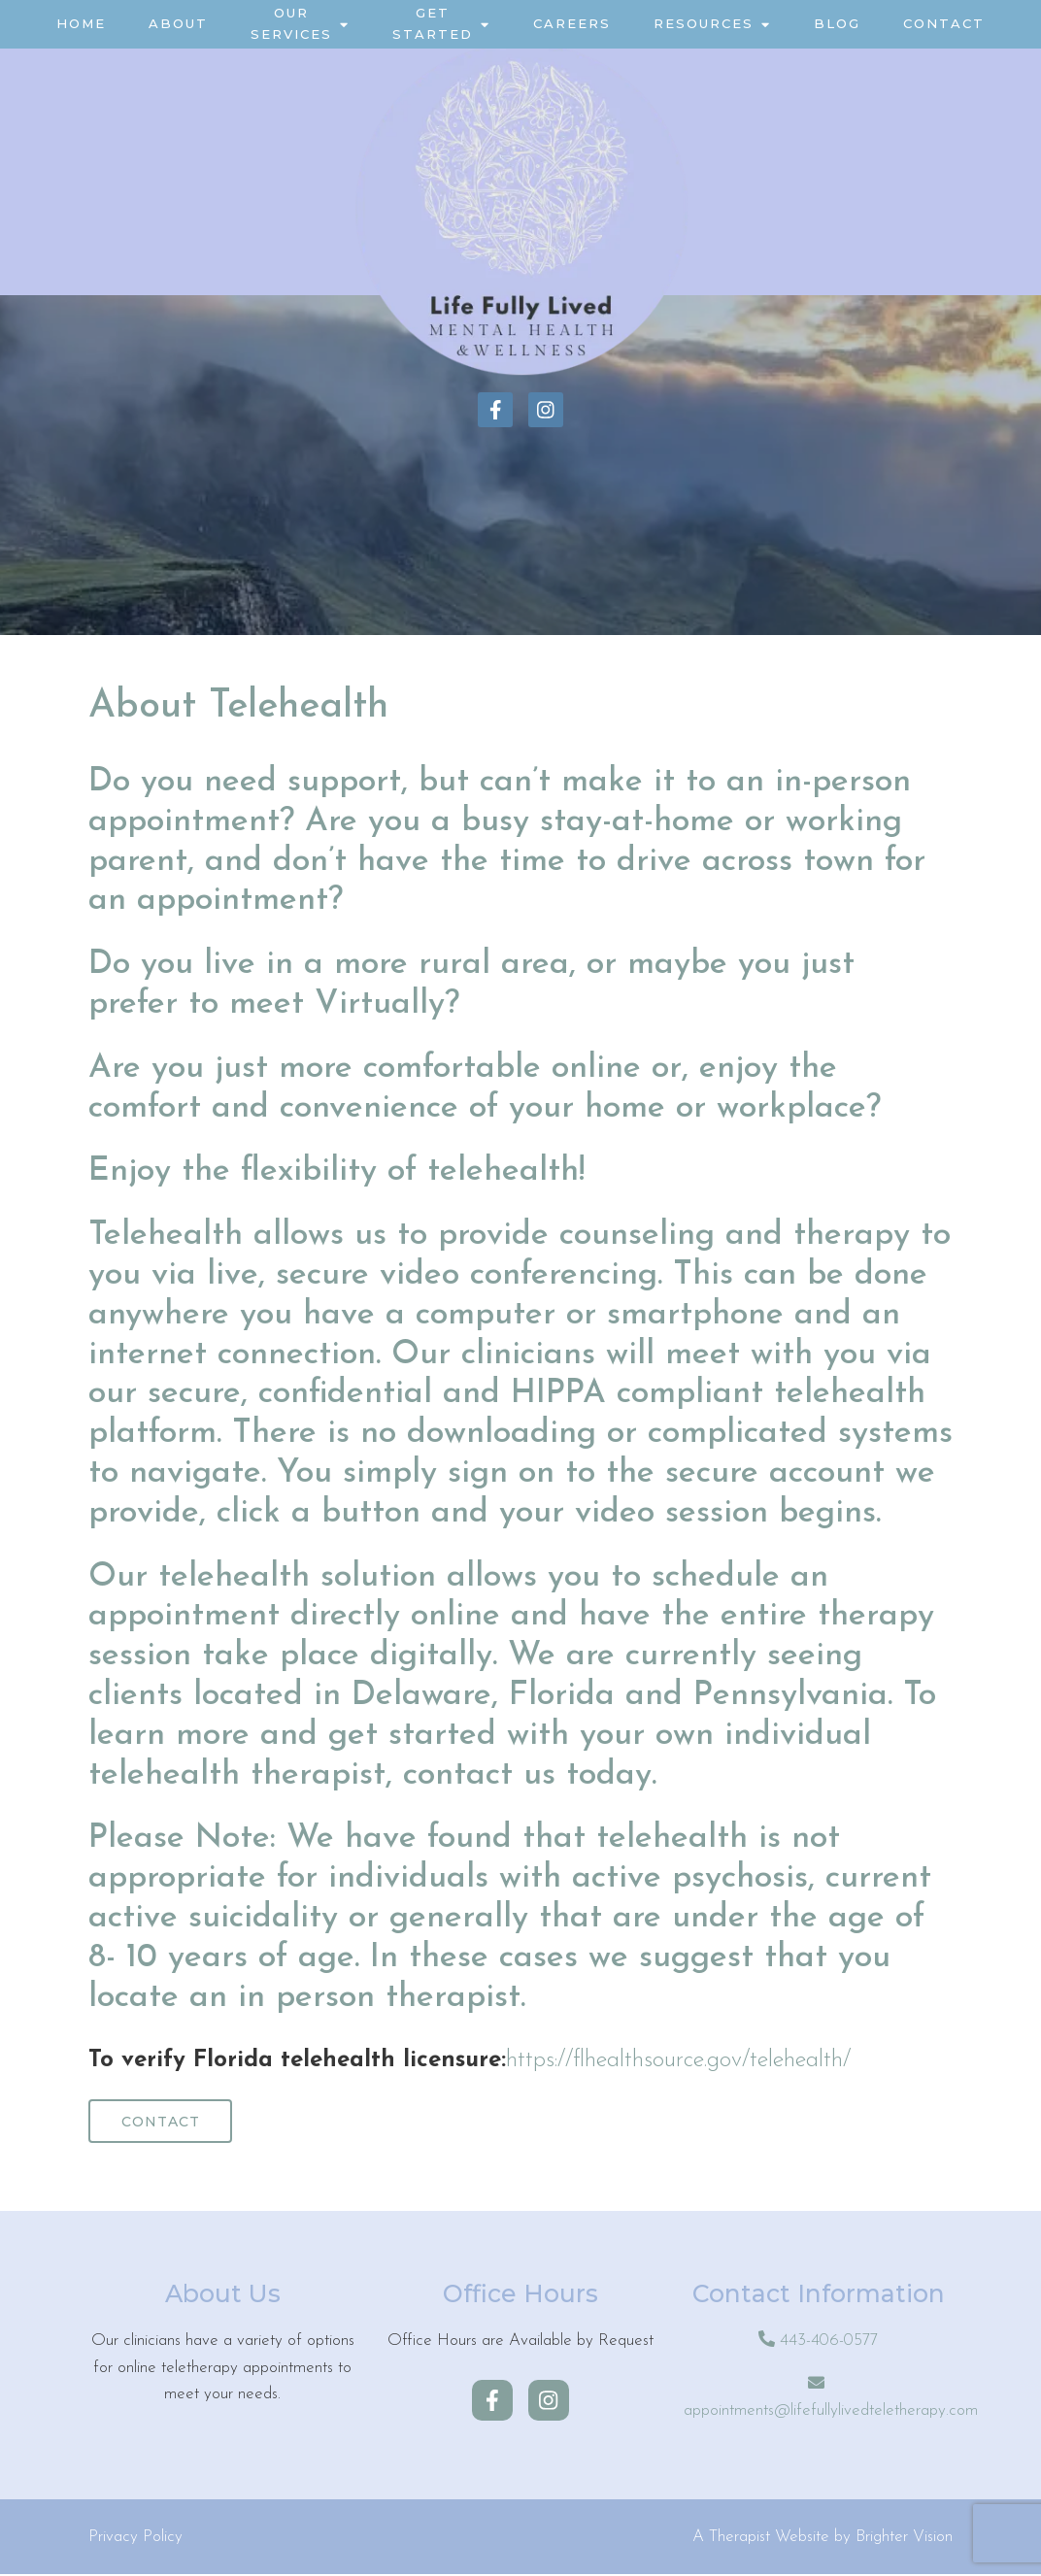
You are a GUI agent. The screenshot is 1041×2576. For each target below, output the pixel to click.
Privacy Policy (135, 2538)
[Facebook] (495, 409)
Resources (704, 23)
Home (81, 23)
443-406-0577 (829, 2343)
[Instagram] (545, 409)
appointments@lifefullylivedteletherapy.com (831, 2412)
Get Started (432, 23)
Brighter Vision (904, 2538)
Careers (572, 23)
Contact (944, 23)
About (178, 23)
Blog (837, 23)
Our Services (291, 23)
